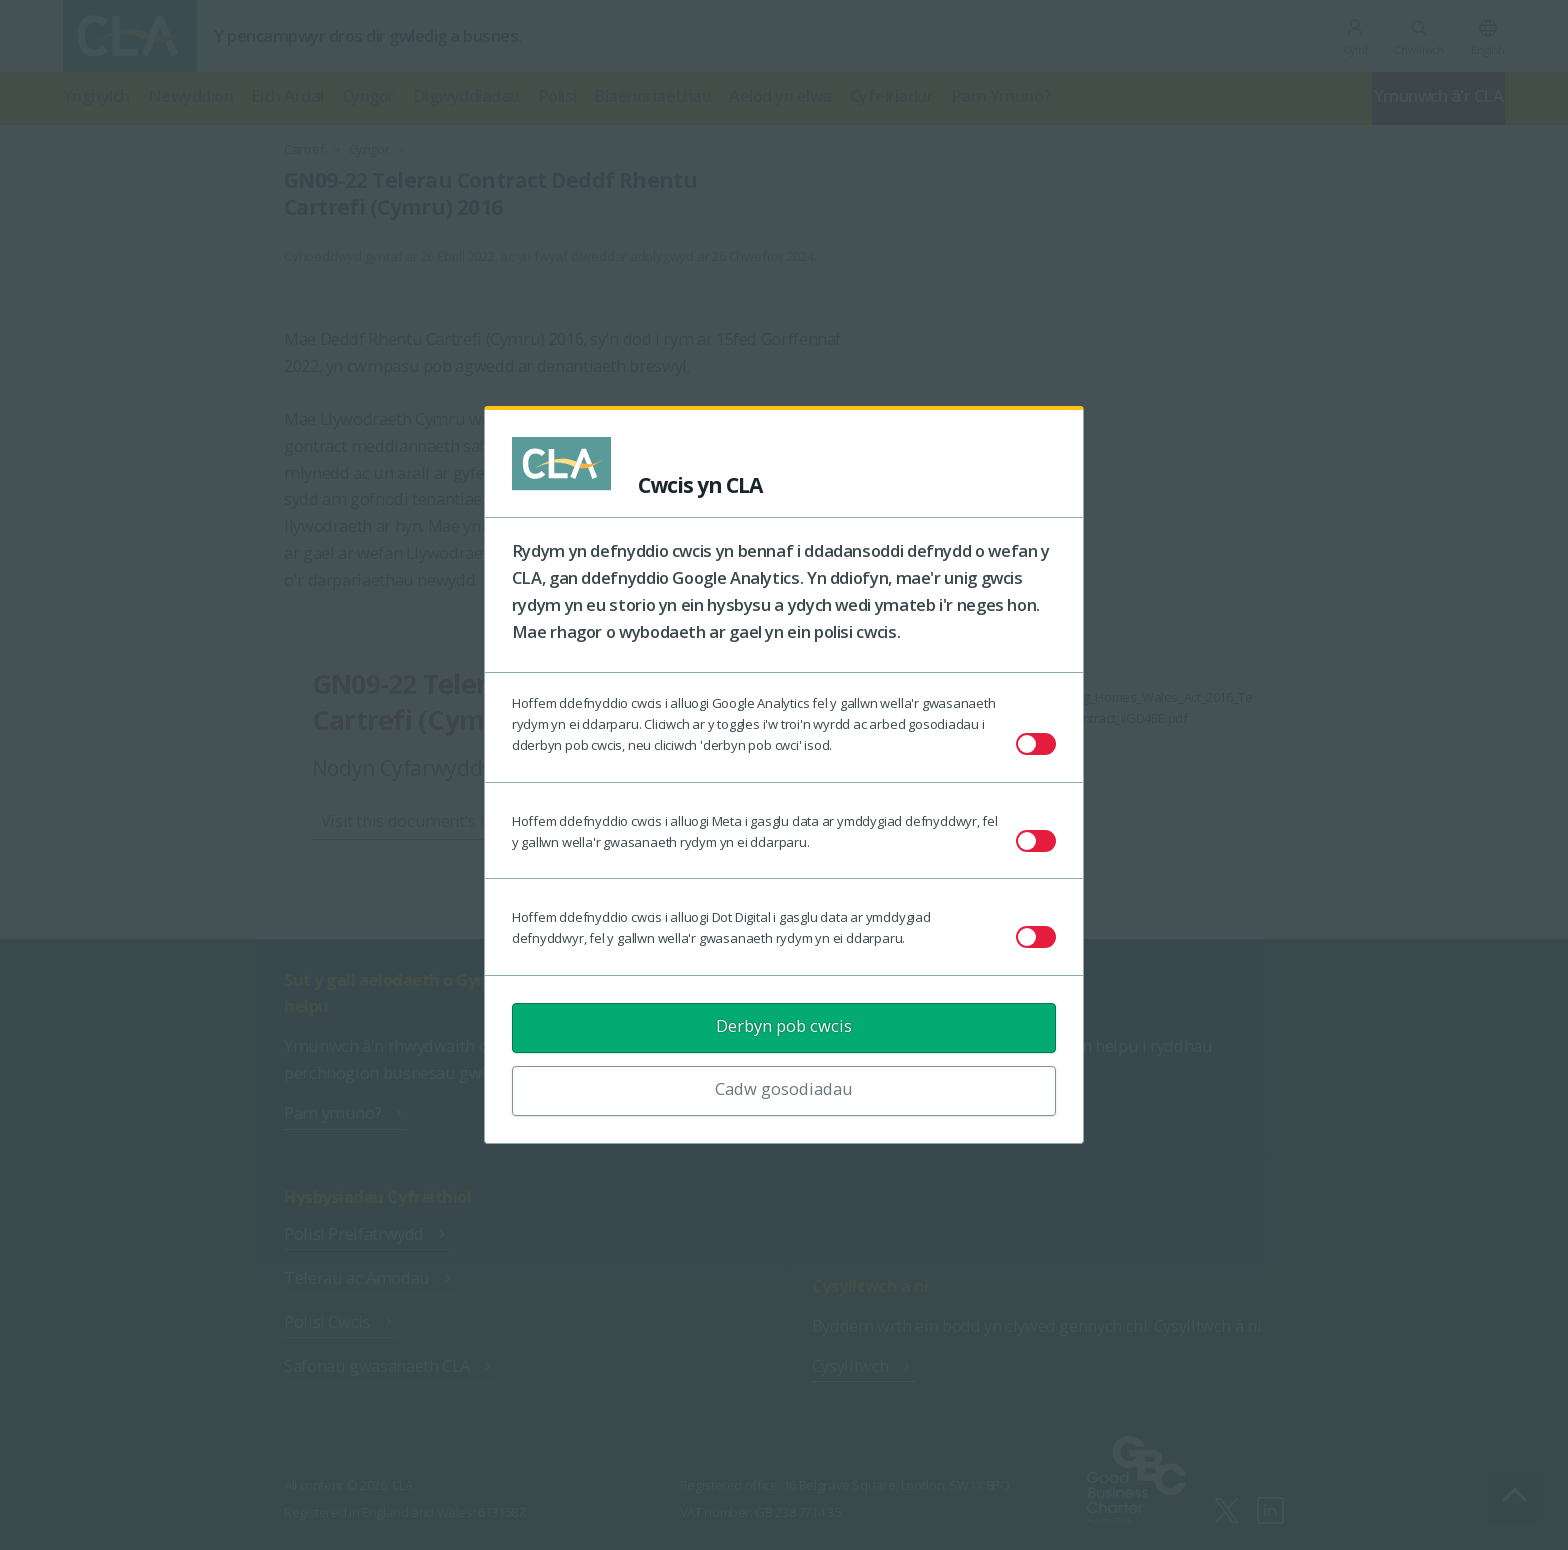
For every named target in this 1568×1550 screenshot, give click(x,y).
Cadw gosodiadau (784, 1088)
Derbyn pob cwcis (784, 1025)
